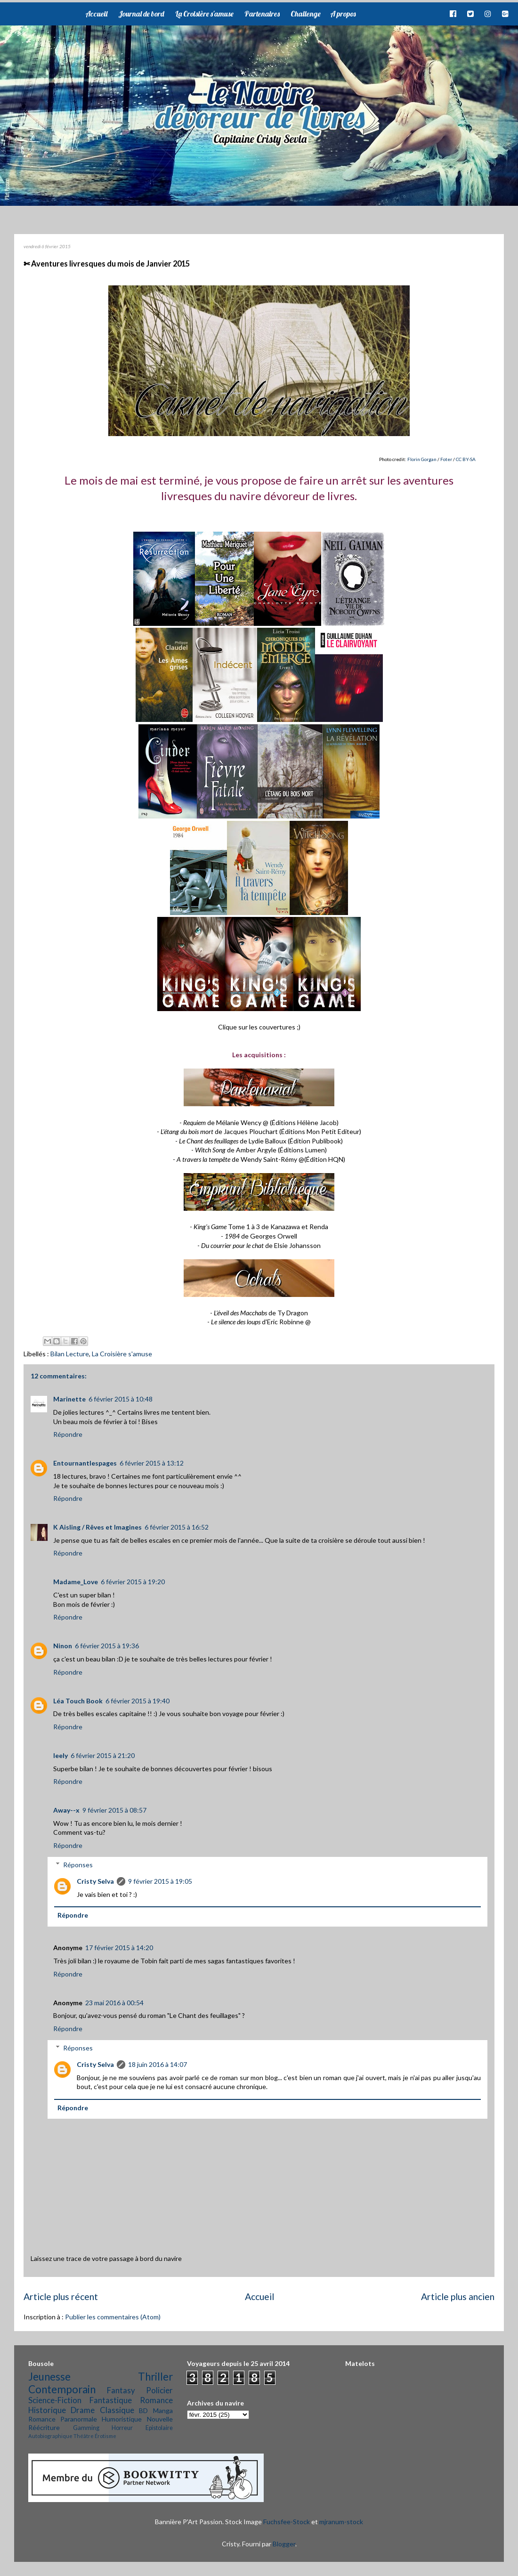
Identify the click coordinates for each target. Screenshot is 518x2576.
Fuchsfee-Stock (286, 2522)
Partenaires (262, 13)
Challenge (306, 13)
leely (60, 1755)
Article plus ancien (457, 2296)
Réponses (78, 1865)
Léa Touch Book (78, 1701)
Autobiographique (50, 2436)
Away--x (66, 1810)
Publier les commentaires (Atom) (113, 2317)
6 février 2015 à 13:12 (152, 1463)
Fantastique (110, 2400)
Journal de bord (141, 13)
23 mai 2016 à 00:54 (114, 2003)
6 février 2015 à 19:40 (137, 1701)
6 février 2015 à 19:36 (107, 1646)
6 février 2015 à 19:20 (133, 1582)
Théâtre (83, 2436)
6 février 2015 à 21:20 (103, 1755)
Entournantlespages (85, 1463)
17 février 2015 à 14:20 (119, 1948)
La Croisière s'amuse (204, 13)
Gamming (86, 2427)
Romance (156, 2400)
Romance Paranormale (62, 2419)
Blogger (284, 2544)
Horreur (122, 2427)
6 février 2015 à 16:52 (177, 1527)
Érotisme (105, 2436)
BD (143, 2410)
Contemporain (62, 2389)
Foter (446, 459)
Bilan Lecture (69, 1354)
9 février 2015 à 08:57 (114, 1810)
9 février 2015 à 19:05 (160, 1881)
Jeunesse (49, 2376)
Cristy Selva (95, 1881)
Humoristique (122, 2419)
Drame (83, 2410)
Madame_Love (75, 1582)
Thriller (155, 2376)
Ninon (62, 1646)
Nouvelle (160, 2419)
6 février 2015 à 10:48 (121, 1399)
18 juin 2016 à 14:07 (157, 2064)
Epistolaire (159, 2427)
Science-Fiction (54, 2400)
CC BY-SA (466, 459)
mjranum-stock (341, 2522)
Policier (159, 2390)
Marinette (69, 1399)
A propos (343, 13)
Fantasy (121, 2390)
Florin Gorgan (422, 459)
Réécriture (44, 2427)
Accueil (96, 13)
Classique (117, 2410)
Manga (163, 2410)
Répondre (67, 1434)
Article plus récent (61, 2296)
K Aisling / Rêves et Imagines (97, 1527)
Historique (47, 2410)
